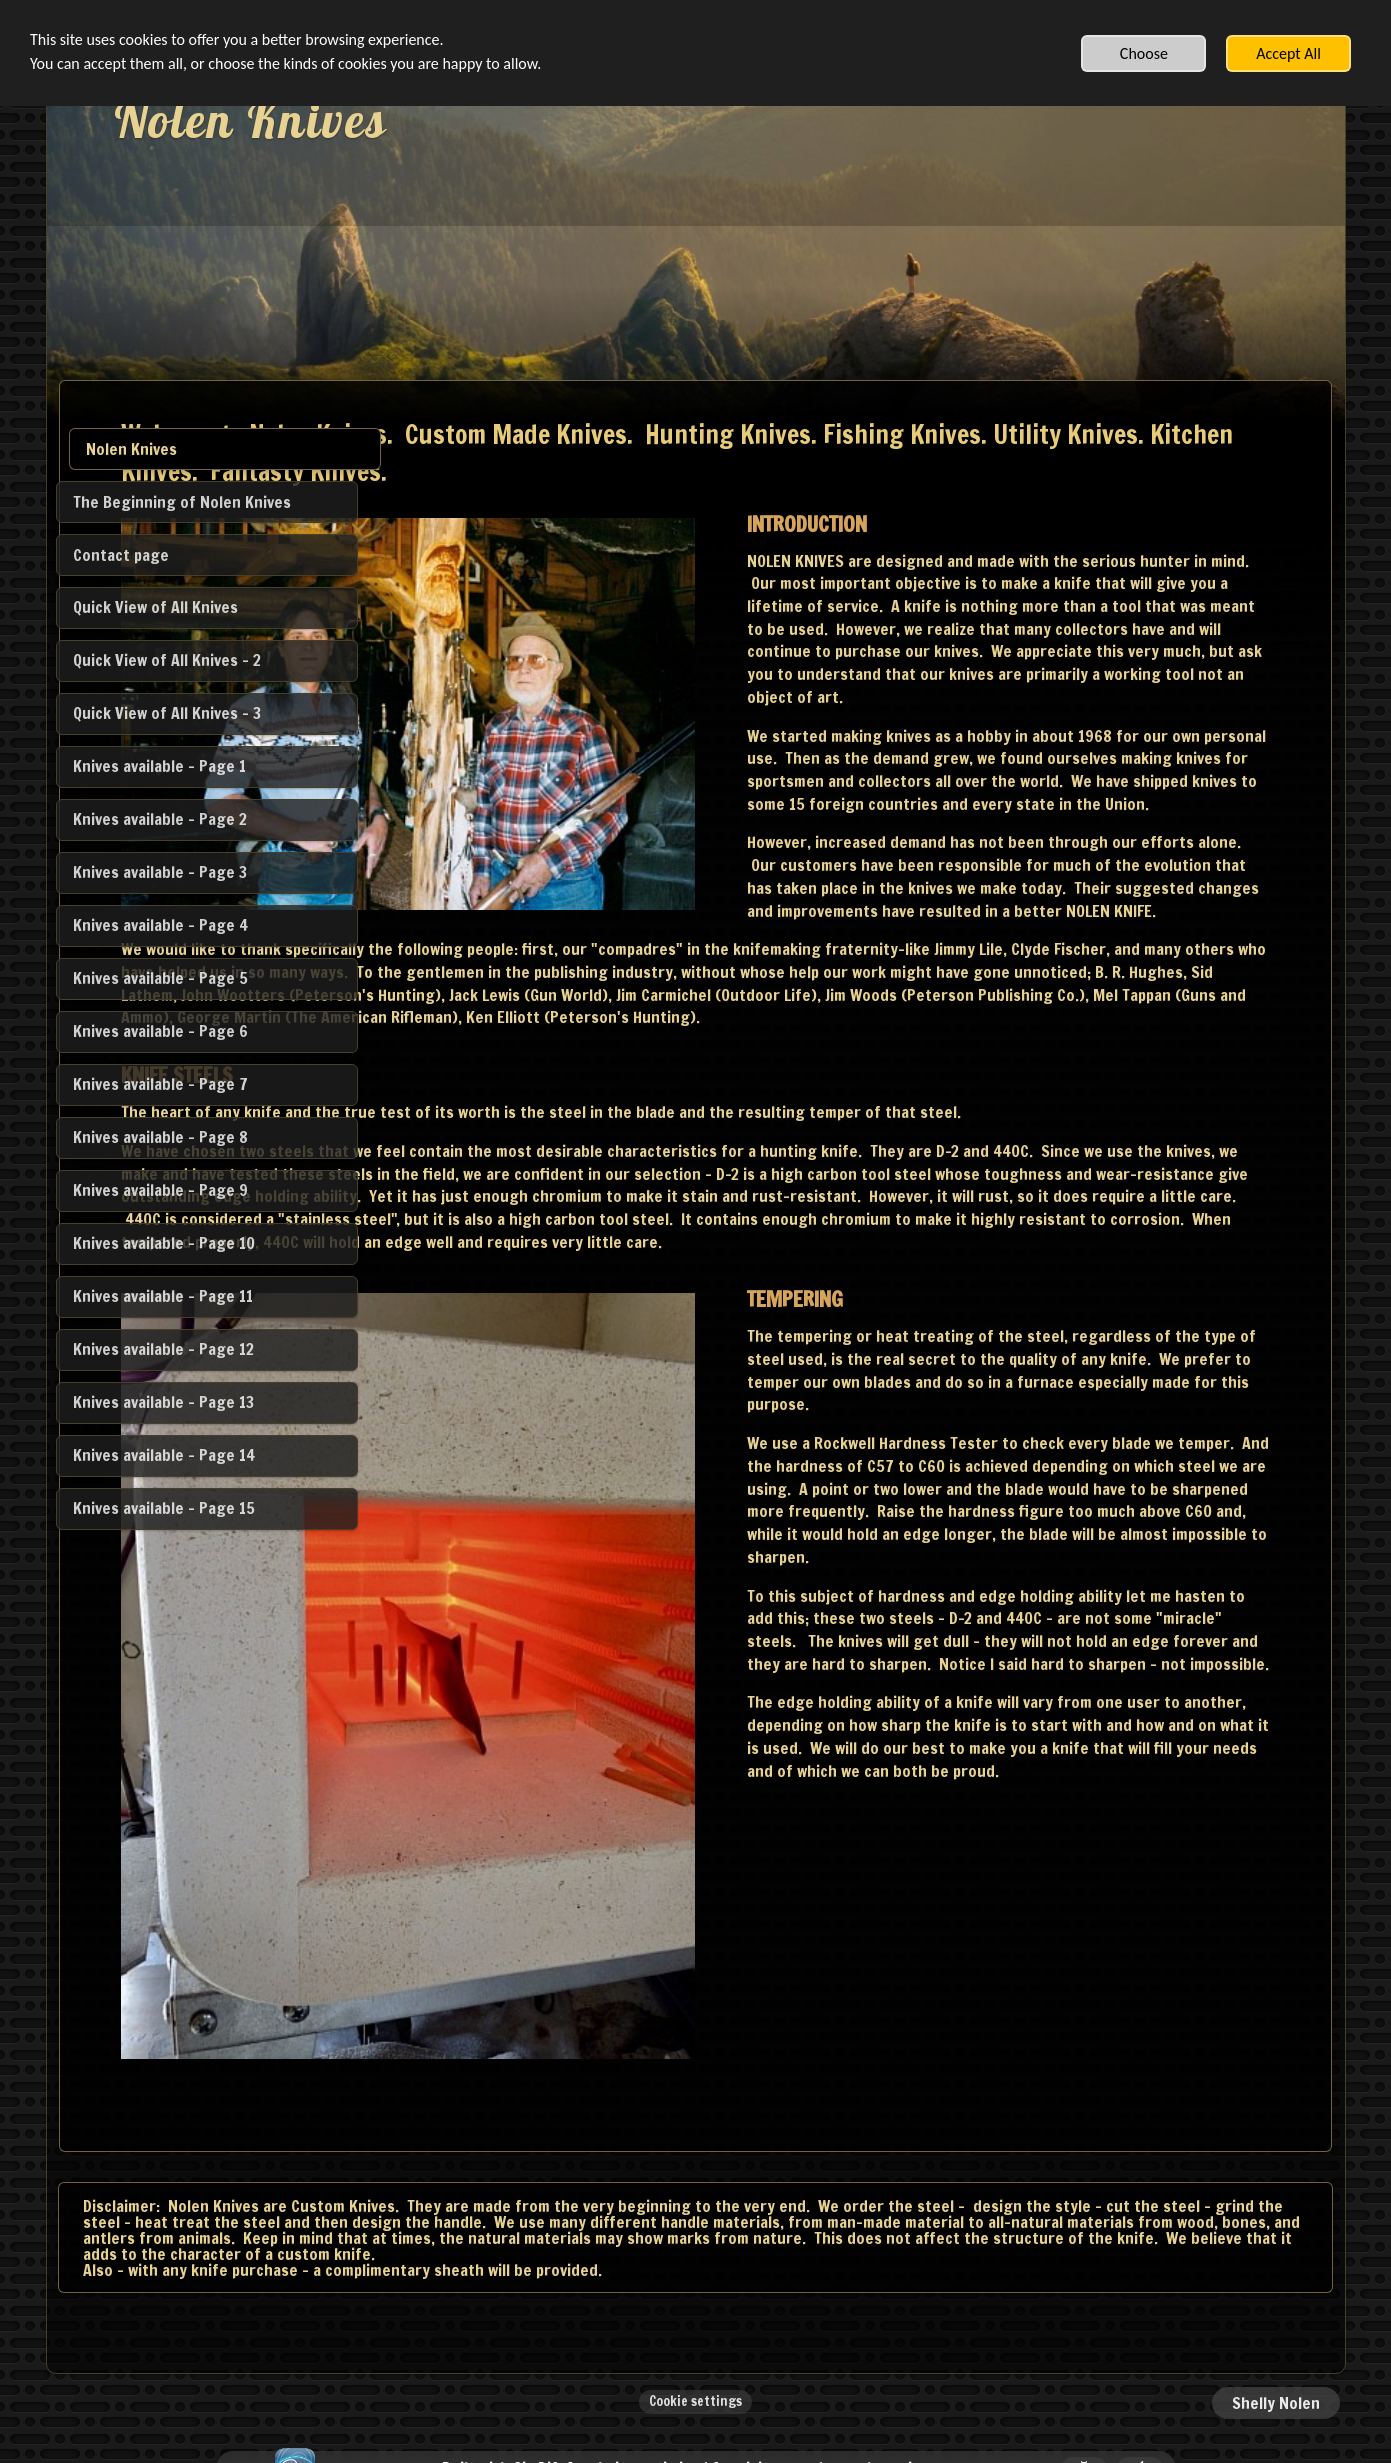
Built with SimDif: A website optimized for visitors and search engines (690, 2395)
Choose (1144, 53)
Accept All (1288, 53)
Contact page (121, 555)
